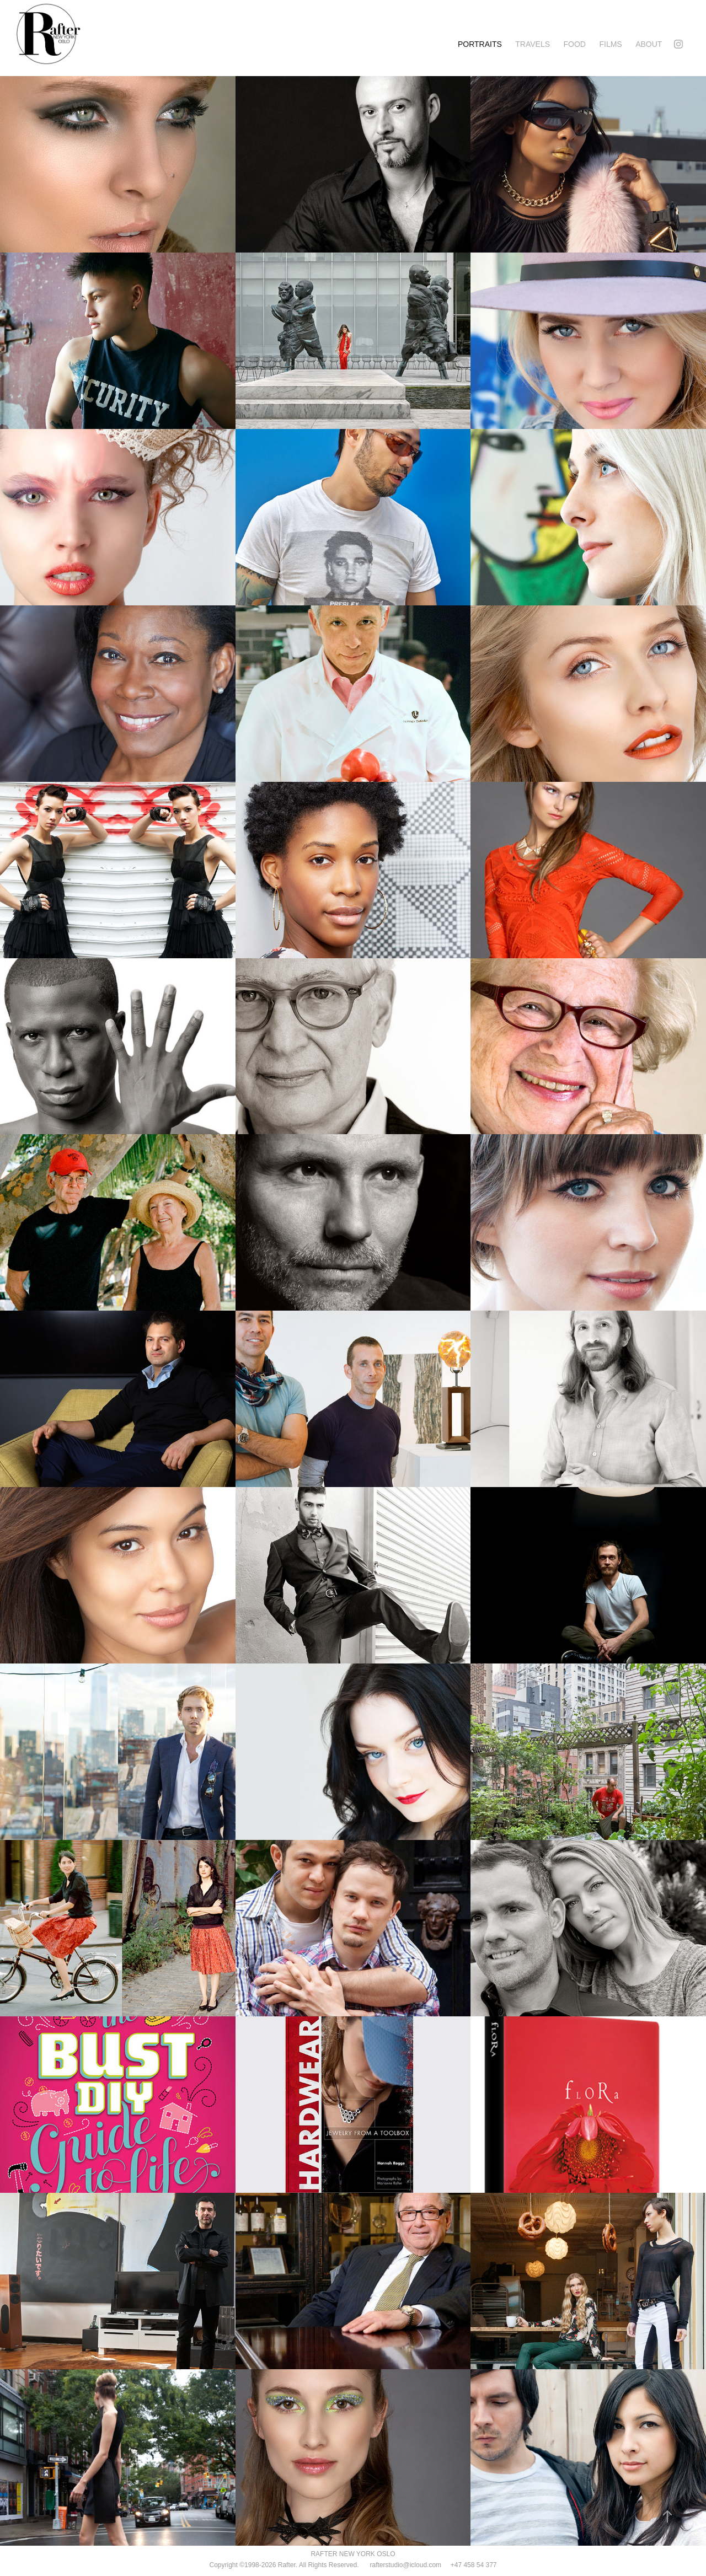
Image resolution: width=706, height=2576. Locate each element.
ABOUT (648, 44)
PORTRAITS (480, 44)
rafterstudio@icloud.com (400, 2565)
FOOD (575, 44)
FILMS (610, 44)
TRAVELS (532, 44)
